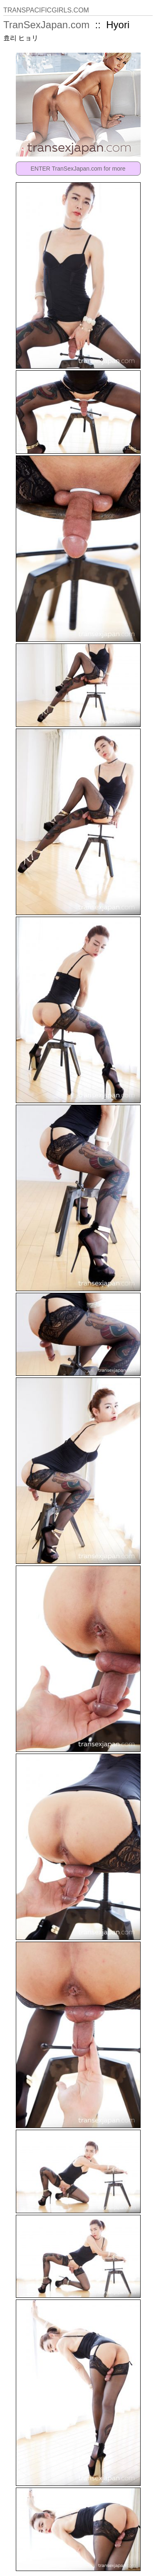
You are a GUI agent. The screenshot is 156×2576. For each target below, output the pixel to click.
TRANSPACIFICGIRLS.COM (46, 10)
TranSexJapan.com (46, 24)
